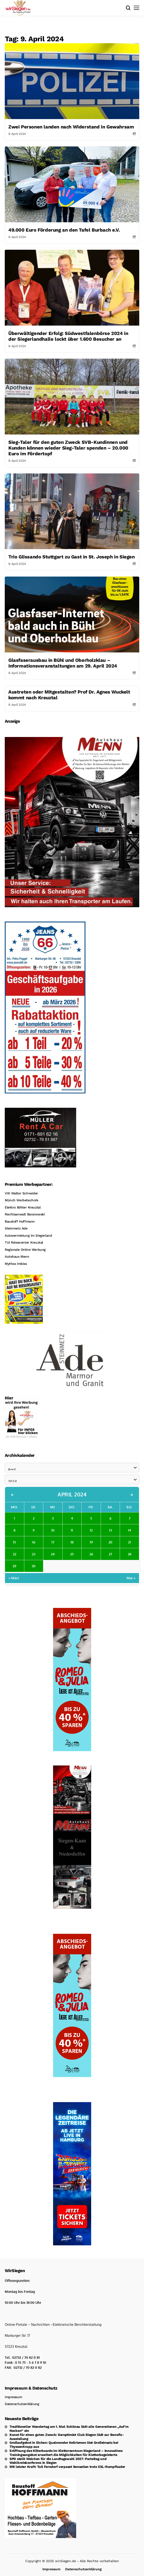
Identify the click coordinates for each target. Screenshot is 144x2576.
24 (53, 1554)
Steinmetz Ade (16, 1228)
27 (110, 1554)
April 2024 (72, 1494)
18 (72, 1542)
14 (129, 1530)
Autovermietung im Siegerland (28, 1235)
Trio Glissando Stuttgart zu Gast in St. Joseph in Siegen (71, 557)
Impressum (13, 2397)
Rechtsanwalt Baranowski (25, 1214)
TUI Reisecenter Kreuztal (24, 1242)
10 (53, 1530)
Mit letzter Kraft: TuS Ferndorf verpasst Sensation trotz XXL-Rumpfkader (67, 2467)
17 (52, 1542)
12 (91, 1530)
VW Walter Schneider (21, 1193)
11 (72, 1530)
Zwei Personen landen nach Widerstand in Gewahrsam (71, 127)
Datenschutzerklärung (22, 2404)
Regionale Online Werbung (25, 1249)
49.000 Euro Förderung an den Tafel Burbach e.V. (64, 230)
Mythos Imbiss (16, 1264)
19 (91, 1542)
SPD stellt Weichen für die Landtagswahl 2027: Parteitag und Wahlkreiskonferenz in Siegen (58, 2461)
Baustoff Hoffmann (20, 1221)
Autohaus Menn (17, 1256)
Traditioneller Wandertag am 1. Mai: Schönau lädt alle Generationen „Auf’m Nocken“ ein (69, 2429)
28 (129, 1554)
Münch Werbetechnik (21, 1200)
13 (110, 1530)
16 (33, 1542)
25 (72, 1554)
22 (14, 1554)
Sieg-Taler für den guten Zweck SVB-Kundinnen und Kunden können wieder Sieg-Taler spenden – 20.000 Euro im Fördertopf (68, 447)
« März (14, 1578)
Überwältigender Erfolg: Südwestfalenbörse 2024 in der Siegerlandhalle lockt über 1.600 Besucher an (68, 336)
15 (14, 1542)
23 (33, 1554)
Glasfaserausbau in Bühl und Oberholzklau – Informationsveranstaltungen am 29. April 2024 (62, 663)
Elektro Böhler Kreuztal (22, 1207)
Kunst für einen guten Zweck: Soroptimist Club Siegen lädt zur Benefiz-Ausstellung (67, 2437)
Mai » (131, 1578)
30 (33, 1566)
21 (129, 1542)
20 (110, 1542)
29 (14, 1566)
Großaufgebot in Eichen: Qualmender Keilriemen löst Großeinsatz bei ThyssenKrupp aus (64, 2445)
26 (91, 1554)
